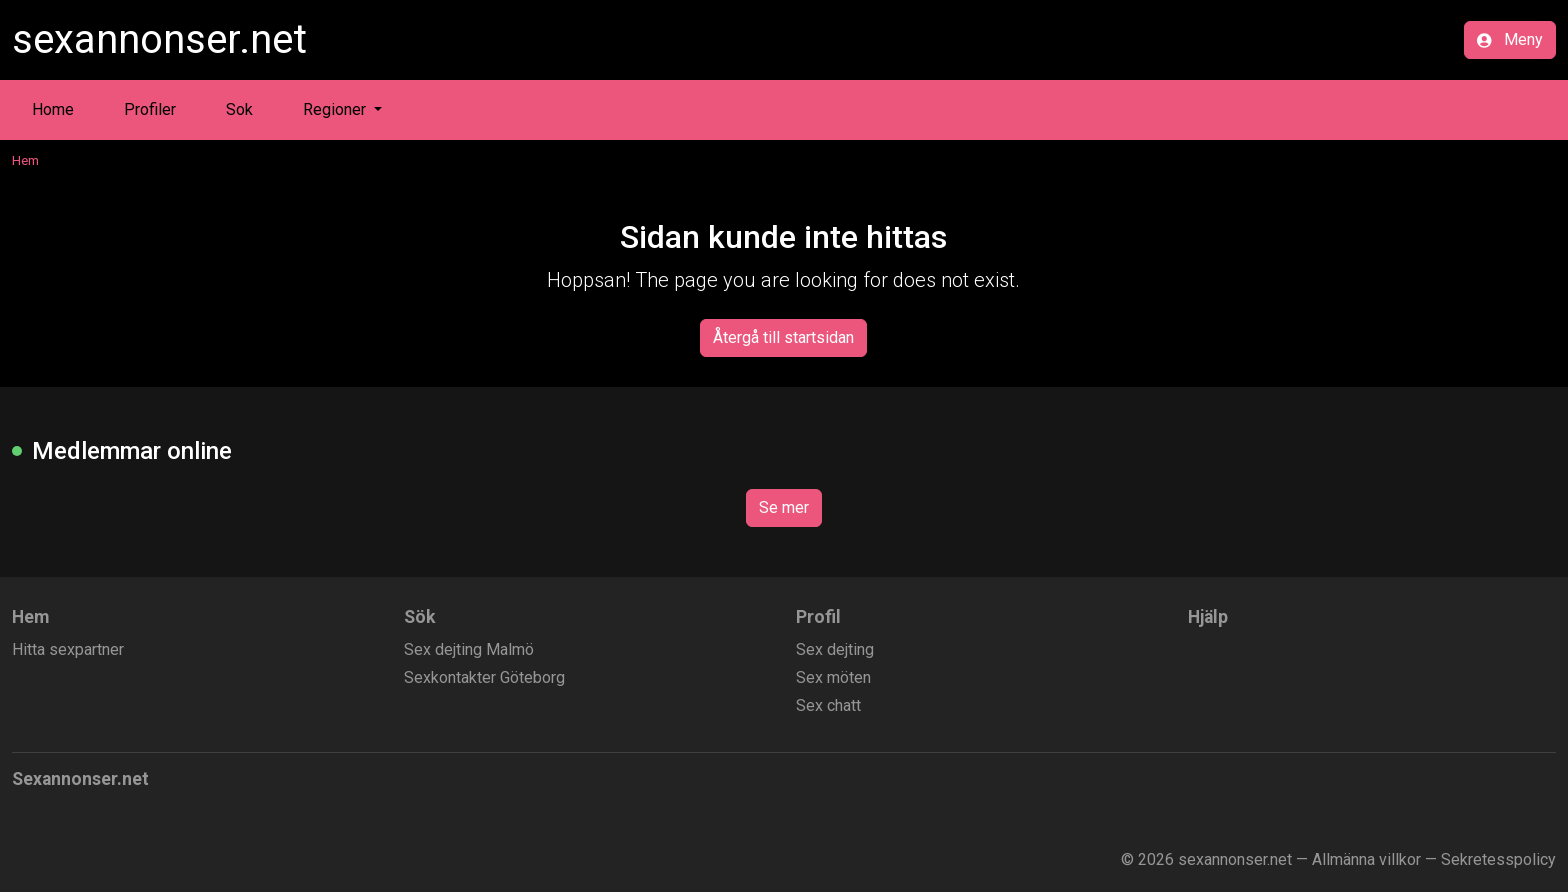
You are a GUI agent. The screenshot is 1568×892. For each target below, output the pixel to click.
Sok (239, 109)
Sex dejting (835, 649)
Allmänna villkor (1366, 859)
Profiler (150, 109)
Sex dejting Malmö (469, 649)
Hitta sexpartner (68, 649)
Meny (1510, 39)
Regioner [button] (336, 109)
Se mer (784, 507)
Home (53, 109)
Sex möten (833, 677)
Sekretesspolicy (1498, 859)
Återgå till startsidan (783, 337)
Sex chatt (828, 705)
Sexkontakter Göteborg (484, 677)
